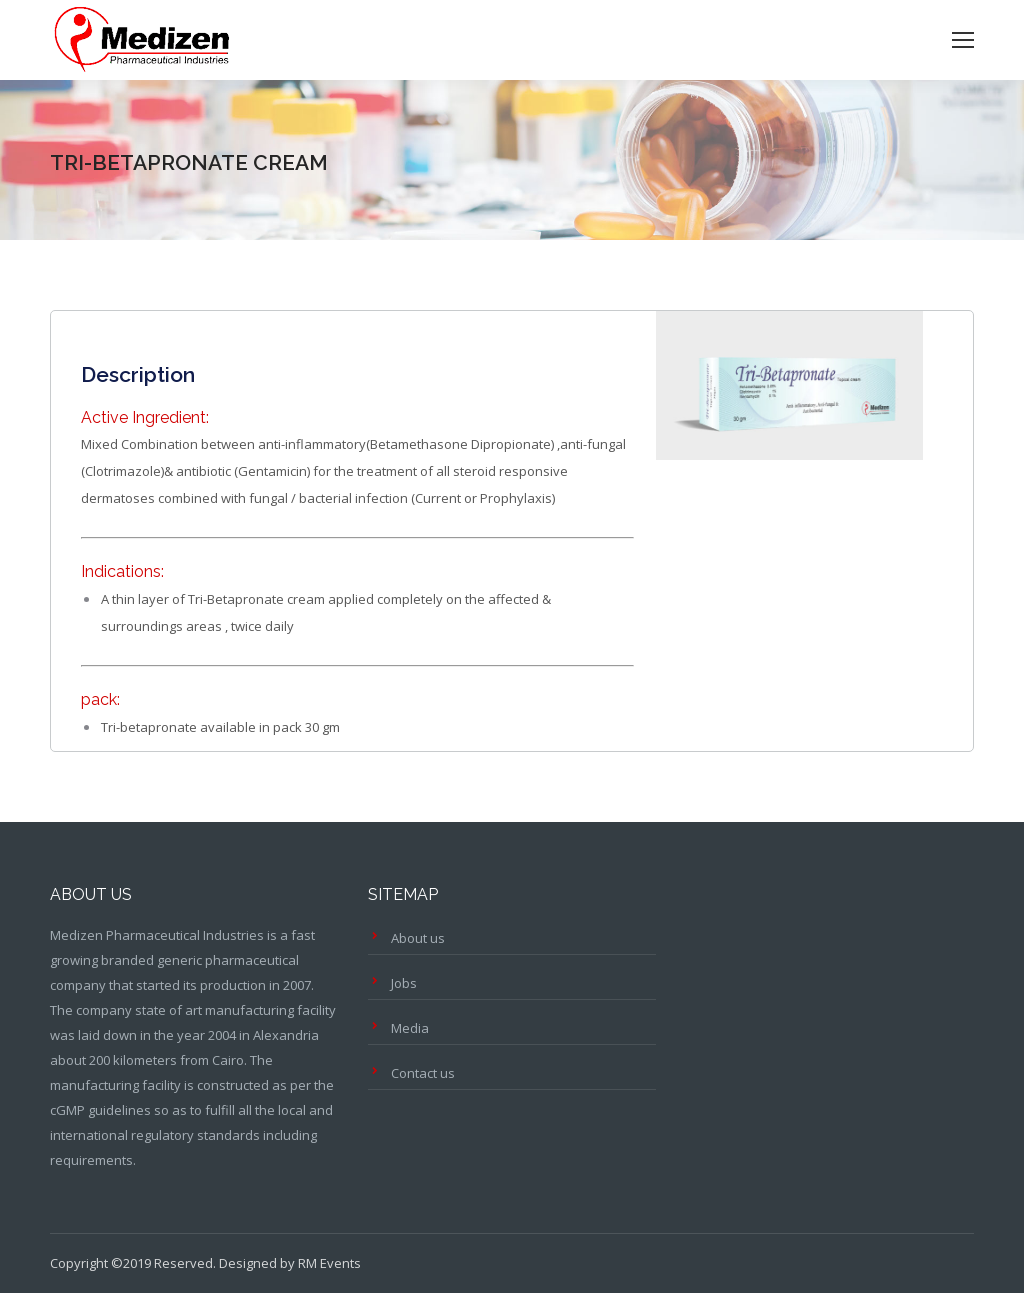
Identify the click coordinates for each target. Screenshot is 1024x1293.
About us (418, 938)
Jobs (404, 983)
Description (138, 374)
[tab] (138, 365)
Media (410, 1028)
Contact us (423, 1073)
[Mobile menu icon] (963, 40)
